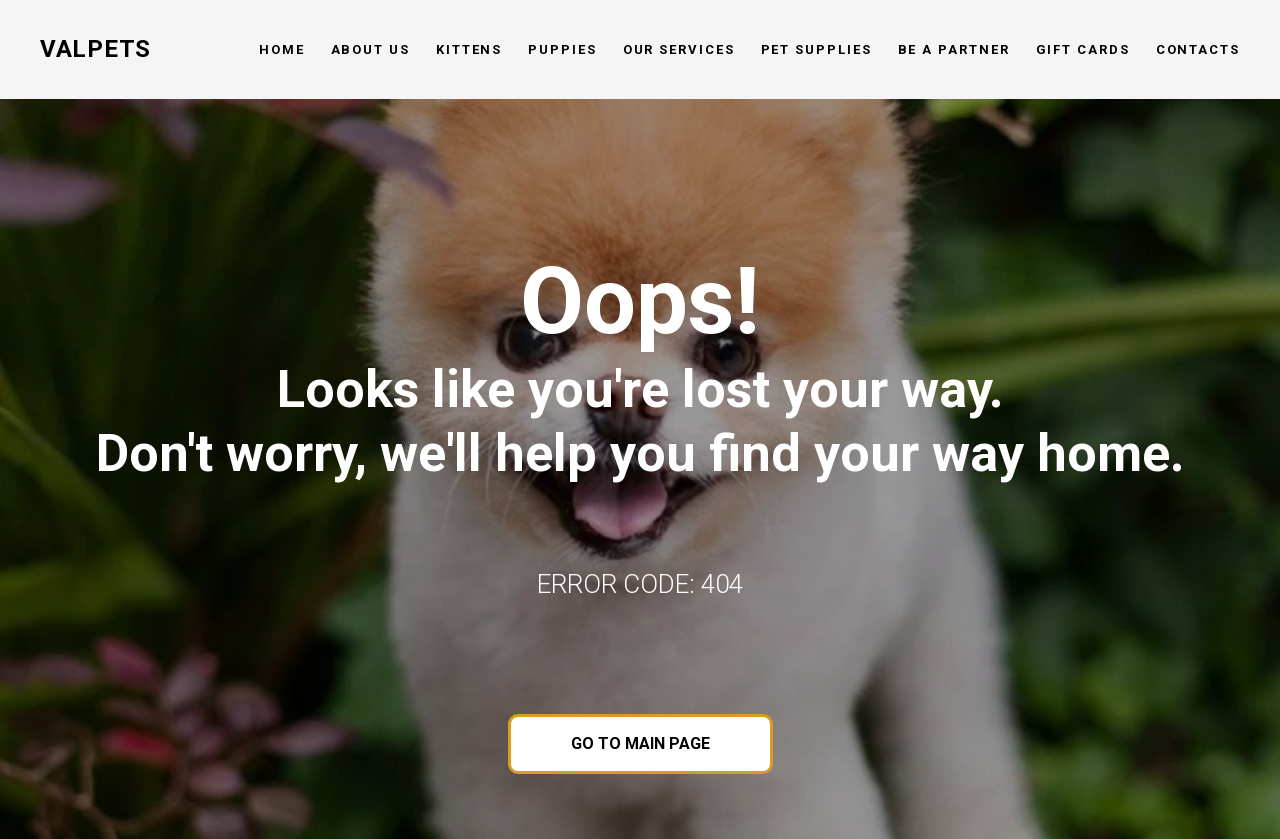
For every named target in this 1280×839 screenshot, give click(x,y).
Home (282, 49)
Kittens (469, 49)
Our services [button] (679, 49)
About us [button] (370, 49)
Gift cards (1083, 49)
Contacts (1198, 49)
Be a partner (954, 49)
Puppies (562, 49)
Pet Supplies (816, 49)
